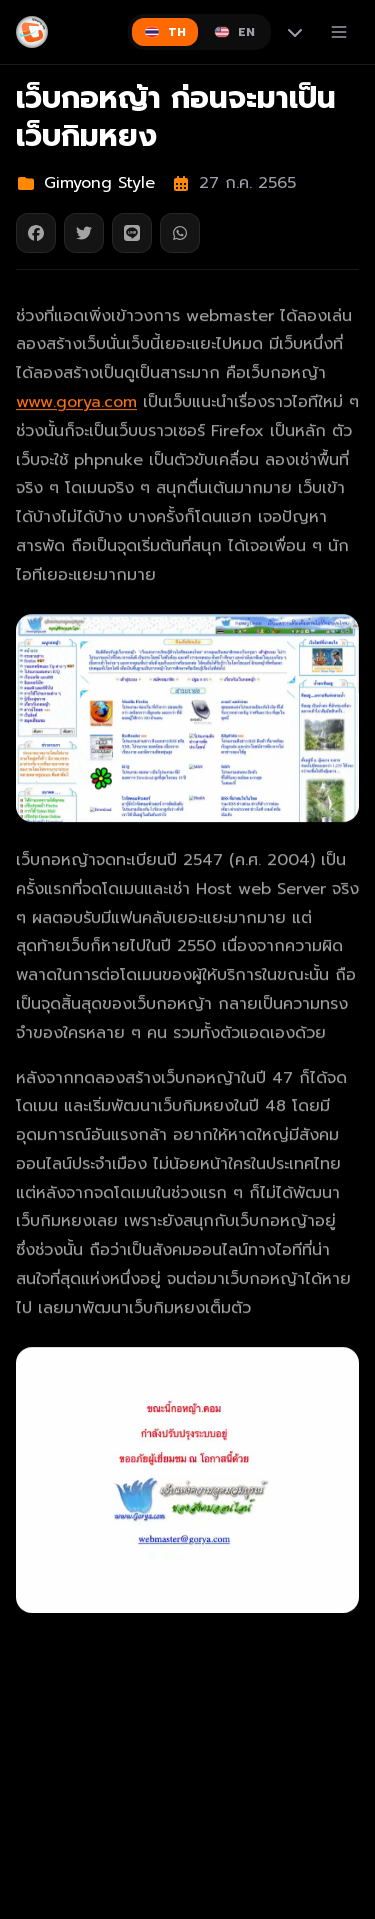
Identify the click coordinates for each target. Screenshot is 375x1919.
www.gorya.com (76, 403)
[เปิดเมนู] (339, 32)
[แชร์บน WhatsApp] (180, 233)
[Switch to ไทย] (165, 32)
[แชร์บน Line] (132, 233)
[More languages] (295, 32)
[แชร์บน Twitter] (84, 233)
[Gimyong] (32, 32)
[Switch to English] (234, 32)
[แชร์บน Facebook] (36, 233)
